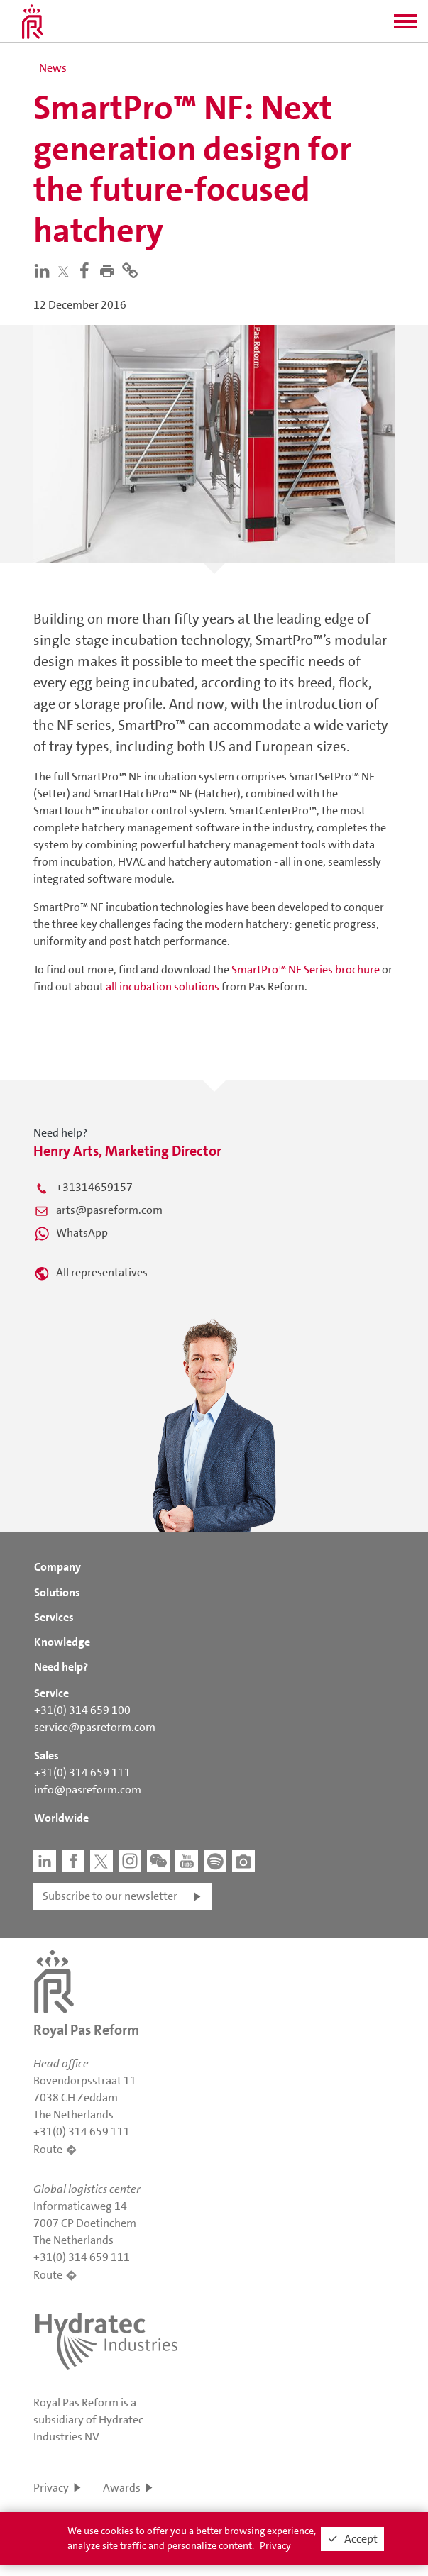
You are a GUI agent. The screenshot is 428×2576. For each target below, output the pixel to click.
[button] (405, 25)
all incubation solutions (162, 986)
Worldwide (61, 1818)
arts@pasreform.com (109, 1210)
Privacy (51, 2487)
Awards (122, 2487)
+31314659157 (94, 1187)
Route (47, 2149)
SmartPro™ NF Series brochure (305, 969)
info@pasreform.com (87, 1789)
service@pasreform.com (94, 1727)
